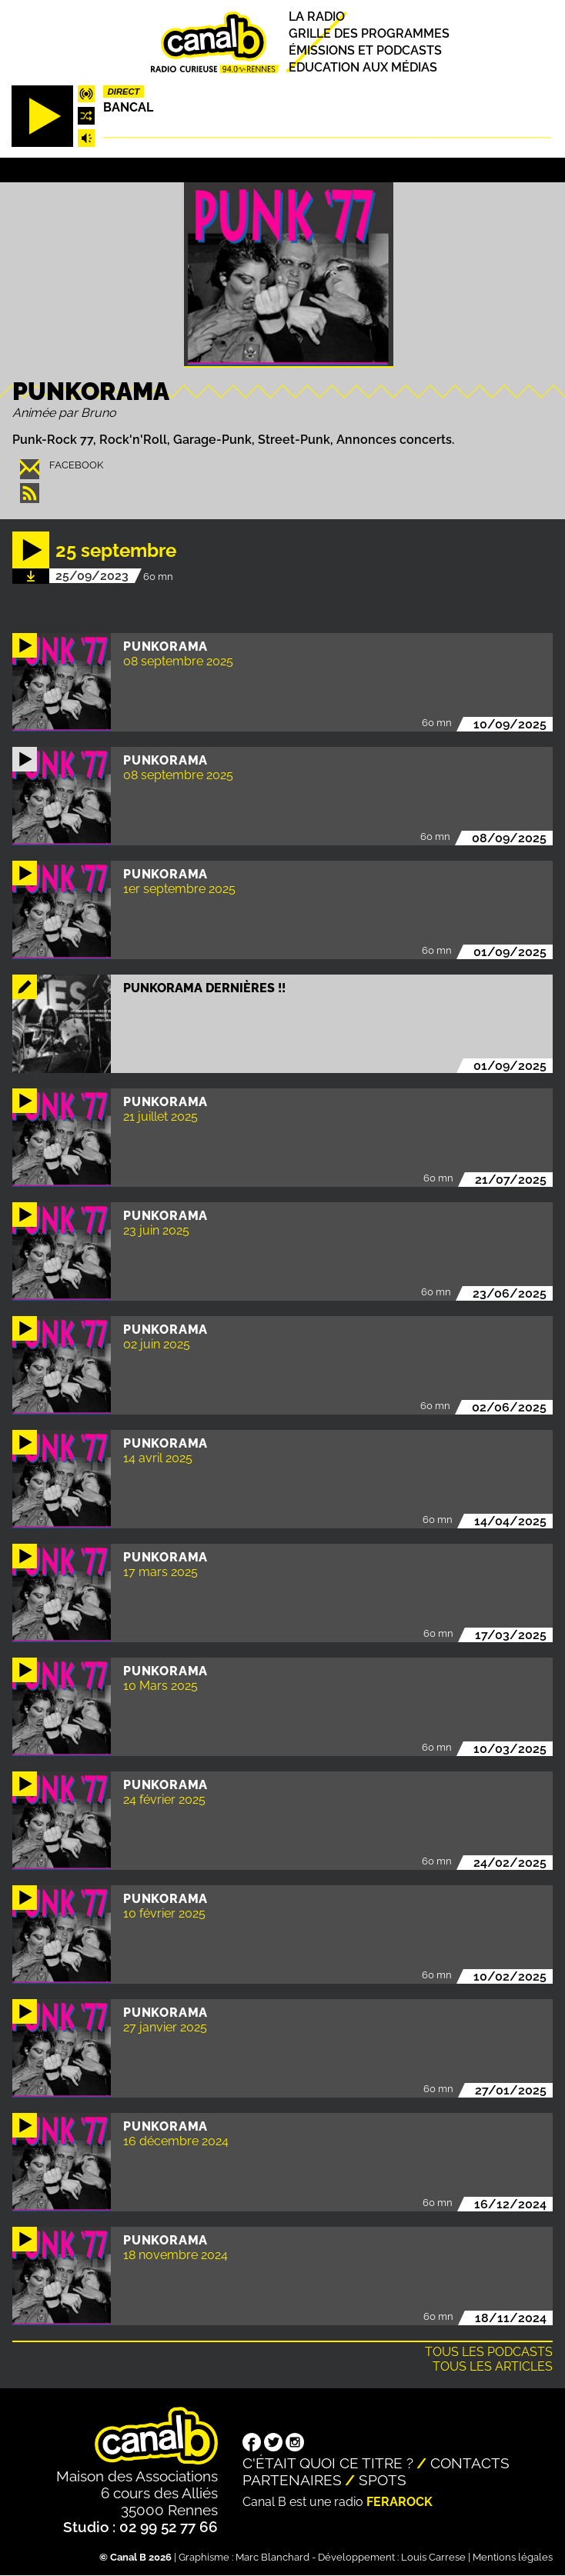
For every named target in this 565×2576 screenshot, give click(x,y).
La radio (317, 16)
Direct (124, 91)
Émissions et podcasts (365, 50)
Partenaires (292, 2479)
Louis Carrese (433, 2557)
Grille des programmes (369, 33)
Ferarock (399, 2501)
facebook (76, 465)
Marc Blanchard (272, 2557)
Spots (382, 2479)
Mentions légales (513, 2557)
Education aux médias (363, 67)
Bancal (128, 107)
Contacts (470, 2462)
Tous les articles (493, 2366)
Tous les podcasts (489, 2351)
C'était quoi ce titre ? (327, 2462)
